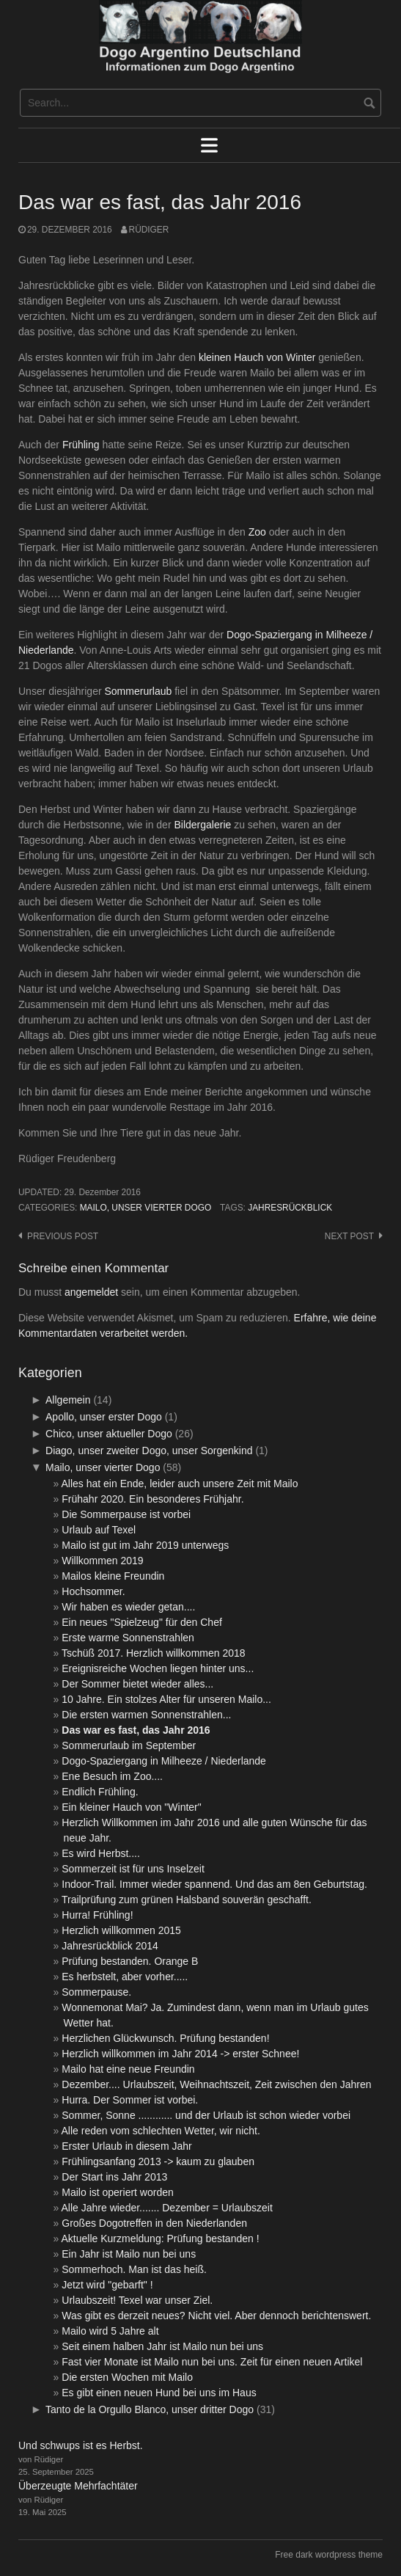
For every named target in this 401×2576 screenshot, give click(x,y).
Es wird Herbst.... (101, 1853)
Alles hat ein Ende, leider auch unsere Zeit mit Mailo (180, 1483)
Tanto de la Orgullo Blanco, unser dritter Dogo (149, 2409)
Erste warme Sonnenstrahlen (128, 1637)
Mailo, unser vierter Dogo (146, 1208)
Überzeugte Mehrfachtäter (78, 2486)
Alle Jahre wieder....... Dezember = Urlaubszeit (167, 2208)
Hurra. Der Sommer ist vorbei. (130, 2100)
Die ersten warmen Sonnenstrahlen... (146, 1715)
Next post (349, 1236)
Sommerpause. (96, 1992)
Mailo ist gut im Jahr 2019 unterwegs (145, 1545)
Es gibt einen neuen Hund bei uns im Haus (159, 2392)
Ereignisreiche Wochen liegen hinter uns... (158, 1668)
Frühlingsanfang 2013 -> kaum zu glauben (158, 2161)
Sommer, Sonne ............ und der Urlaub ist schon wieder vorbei (206, 2115)
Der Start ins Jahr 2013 (114, 2177)
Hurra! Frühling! (97, 1915)
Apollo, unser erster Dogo (103, 1417)
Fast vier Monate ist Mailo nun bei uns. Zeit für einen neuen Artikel (212, 2362)
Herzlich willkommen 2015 (121, 1930)
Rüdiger (149, 230)
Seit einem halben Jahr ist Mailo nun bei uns (162, 2346)
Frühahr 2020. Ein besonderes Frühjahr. (152, 1499)
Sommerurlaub (138, 691)
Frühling (81, 444)
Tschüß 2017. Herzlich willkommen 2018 (154, 1653)
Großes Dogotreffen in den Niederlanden (154, 2223)
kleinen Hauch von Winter (257, 357)
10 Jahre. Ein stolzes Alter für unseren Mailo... (166, 1699)
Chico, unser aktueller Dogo (108, 1434)
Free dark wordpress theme (329, 2555)
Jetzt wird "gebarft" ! (107, 2285)
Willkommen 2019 (102, 1560)
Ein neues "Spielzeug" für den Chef (142, 1622)
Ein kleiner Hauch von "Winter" (131, 1807)
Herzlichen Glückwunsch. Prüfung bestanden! (165, 2038)
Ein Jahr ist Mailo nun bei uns (129, 2254)
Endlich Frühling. (100, 1792)
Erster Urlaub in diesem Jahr (126, 2146)
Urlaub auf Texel (99, 1530)
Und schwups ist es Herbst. (80, 2445)
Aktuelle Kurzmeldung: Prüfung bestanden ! (161, 2238)
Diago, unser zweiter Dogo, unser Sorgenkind (149, 1450)
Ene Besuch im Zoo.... (112, 1776)
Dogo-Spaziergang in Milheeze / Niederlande (164, 1761)
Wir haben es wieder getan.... (128, 1607)
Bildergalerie (204, 825)
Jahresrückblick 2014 (110, 1946)
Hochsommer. (93, 1591)
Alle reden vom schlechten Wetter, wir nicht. (161, 2131)
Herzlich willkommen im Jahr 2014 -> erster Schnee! (180, 2053)
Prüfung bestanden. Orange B (130, 1961)
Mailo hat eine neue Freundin (128, 2069)
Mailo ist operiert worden (118, 2192)
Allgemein (67, 1400)
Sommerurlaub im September (129, 1745)
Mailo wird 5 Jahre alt (110, 2331)
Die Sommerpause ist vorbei (126, 1514)
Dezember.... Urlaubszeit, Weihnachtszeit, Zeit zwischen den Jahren (216, 2084)
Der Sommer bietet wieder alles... (137, 1684)
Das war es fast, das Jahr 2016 (136, 1730)
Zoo (257, 532)
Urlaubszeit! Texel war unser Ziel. (137, 2300)
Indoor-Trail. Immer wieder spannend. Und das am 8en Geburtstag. (214, 1884)
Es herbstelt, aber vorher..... (125, 1976)
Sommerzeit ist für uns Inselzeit (133, 1869)
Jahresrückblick (290, 1208)
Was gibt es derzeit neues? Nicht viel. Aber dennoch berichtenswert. (216, 2315)
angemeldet (91, 1292)
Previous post (62, 1236)
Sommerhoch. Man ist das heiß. (134, 2269)
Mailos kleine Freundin (113, 1576)
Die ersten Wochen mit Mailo (127, 2377)
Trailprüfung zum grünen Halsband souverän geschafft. (187, 1899)
